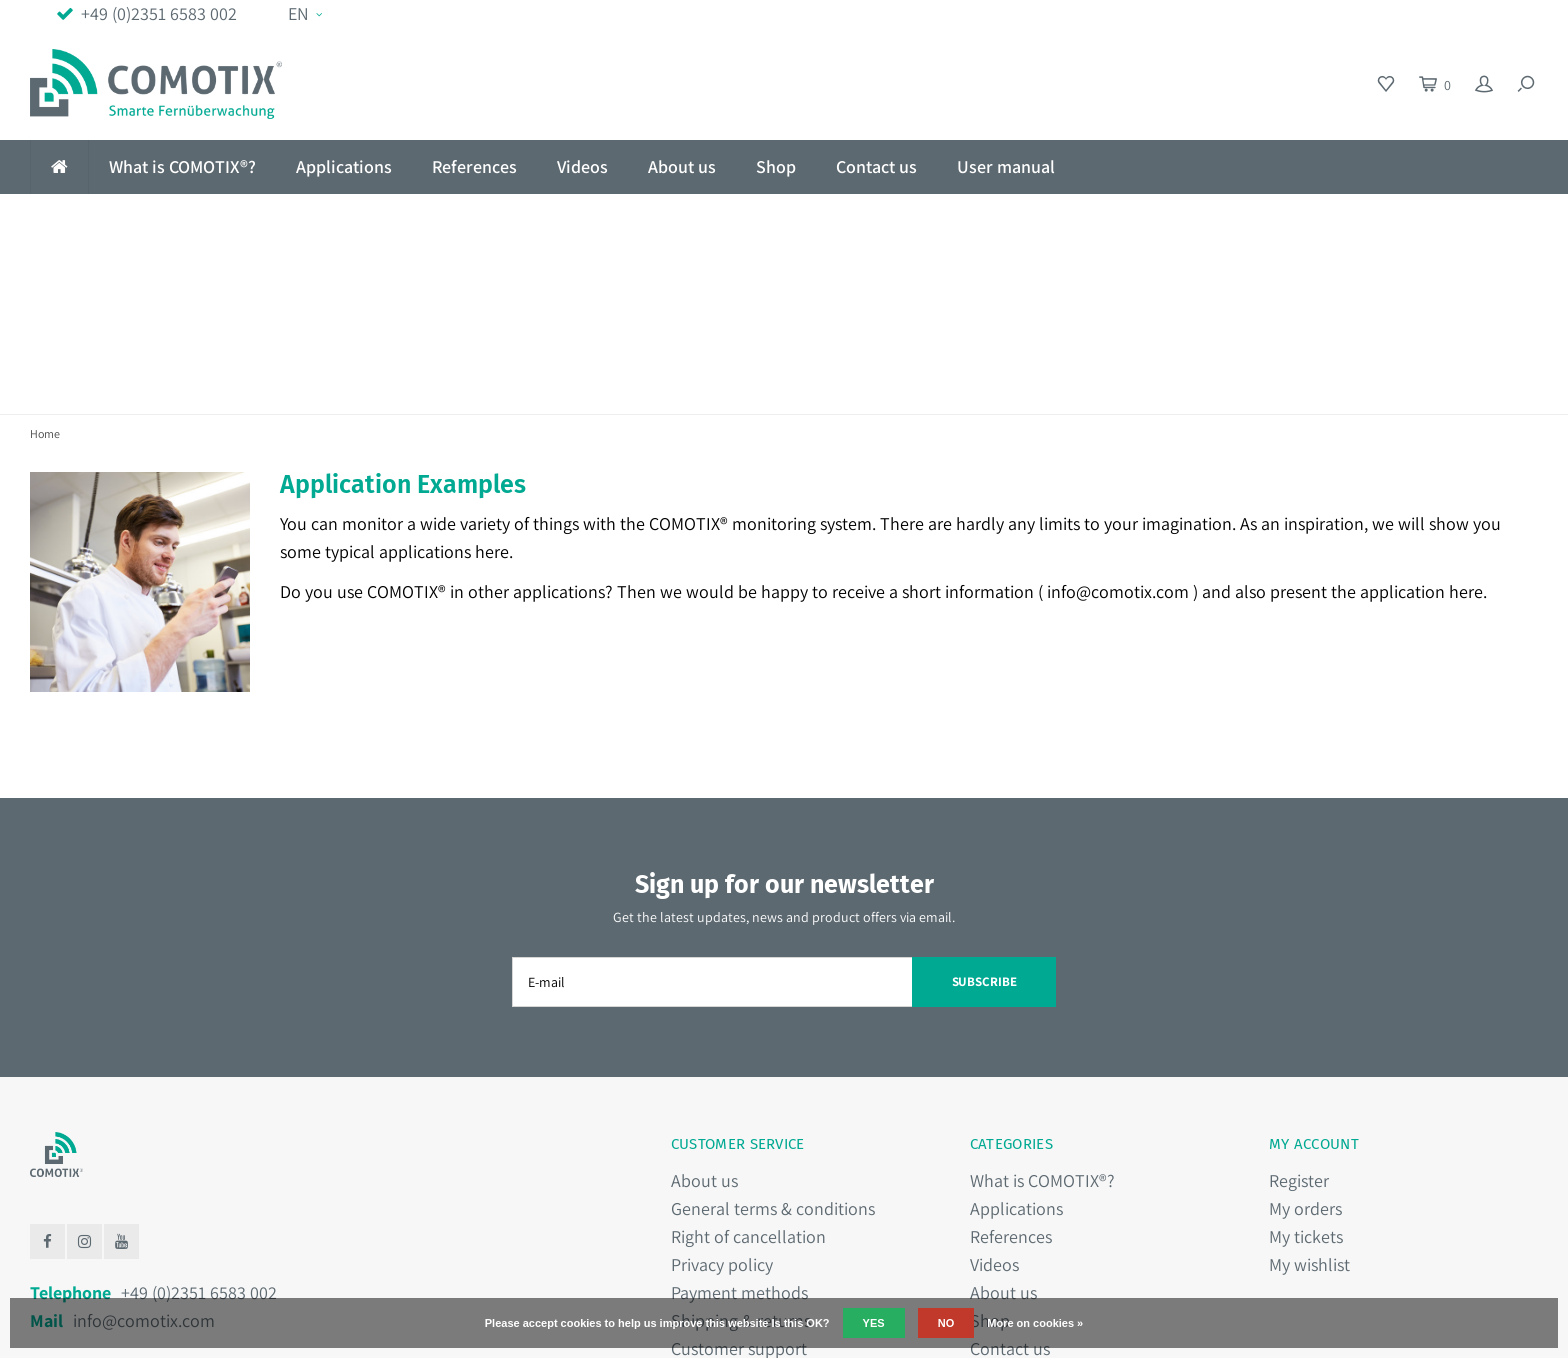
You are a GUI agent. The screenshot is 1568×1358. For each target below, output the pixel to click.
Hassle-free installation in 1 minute (922, 219)
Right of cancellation (748, 1068)
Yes (874, 1323)
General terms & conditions (773, 1040)
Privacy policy (722, 1096)
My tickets (1306, 1068)
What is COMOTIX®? (182, 166)
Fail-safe (431, 219)
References (474, 166)
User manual (1006, 166)
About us (682, 166)
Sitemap (702, 1208)
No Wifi (74, 219)
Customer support (739, 1180)
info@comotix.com (1118, 423)
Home (45, 265)
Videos (582, 166)
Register (1299, 1012)
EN (305, 13)
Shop (776, 166)
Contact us (876, 166)
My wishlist (1309, 1096)
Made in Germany (1450, 219)
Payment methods (739, 1124)
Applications (344, 166)
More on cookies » (1035, 1323)
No (946, 1323)
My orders (1305, 1040)
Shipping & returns (741, 1152)
